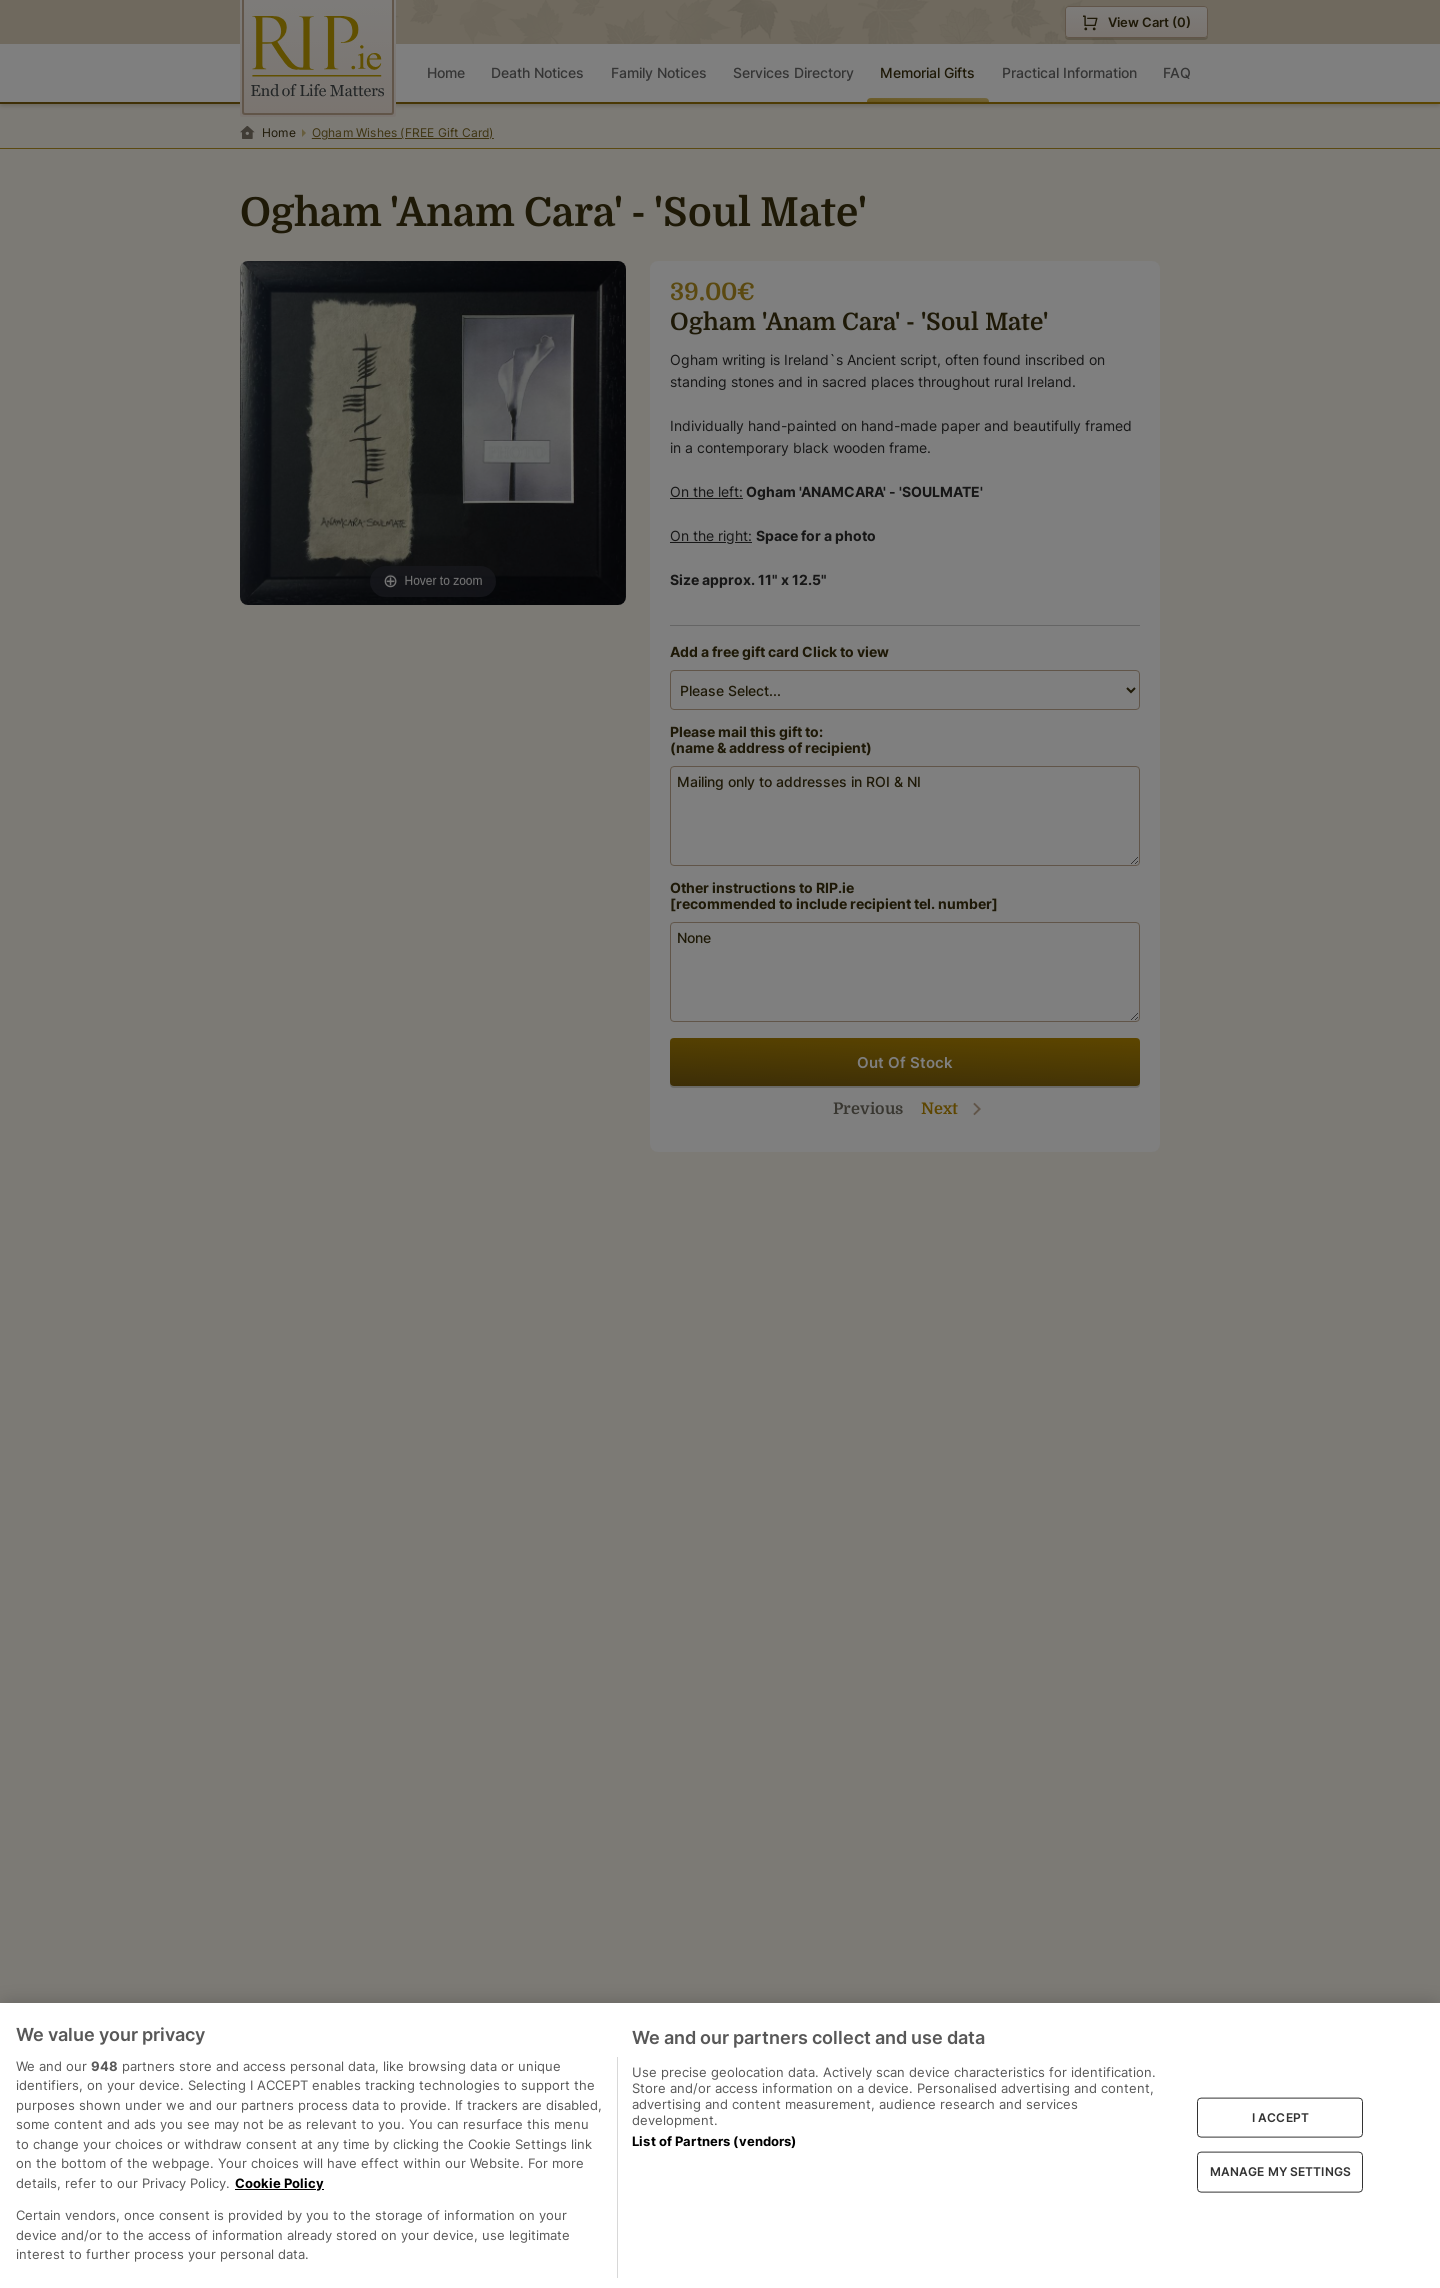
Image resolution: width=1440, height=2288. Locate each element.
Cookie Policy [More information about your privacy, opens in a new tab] (279, 2183)
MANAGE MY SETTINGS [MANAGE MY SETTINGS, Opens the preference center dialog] (1280, 2171)
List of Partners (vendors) (714, 2141)
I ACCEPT (1280, 2116)
